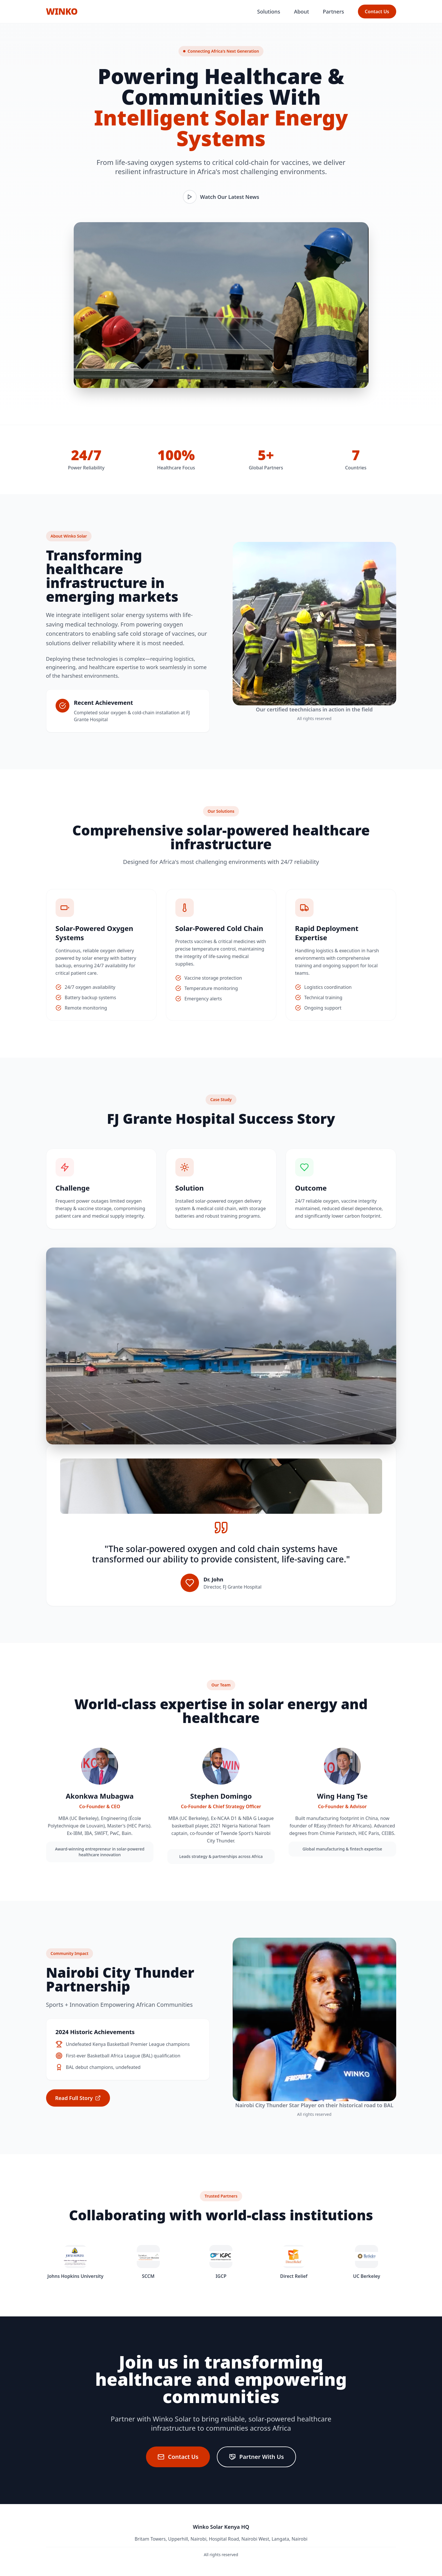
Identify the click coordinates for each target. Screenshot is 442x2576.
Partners (333, 11)
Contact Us (377, 11)
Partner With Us (256, 2457)
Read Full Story (78, 2098)
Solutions (268, 11)
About (301, 11)
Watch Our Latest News (221, 197)
